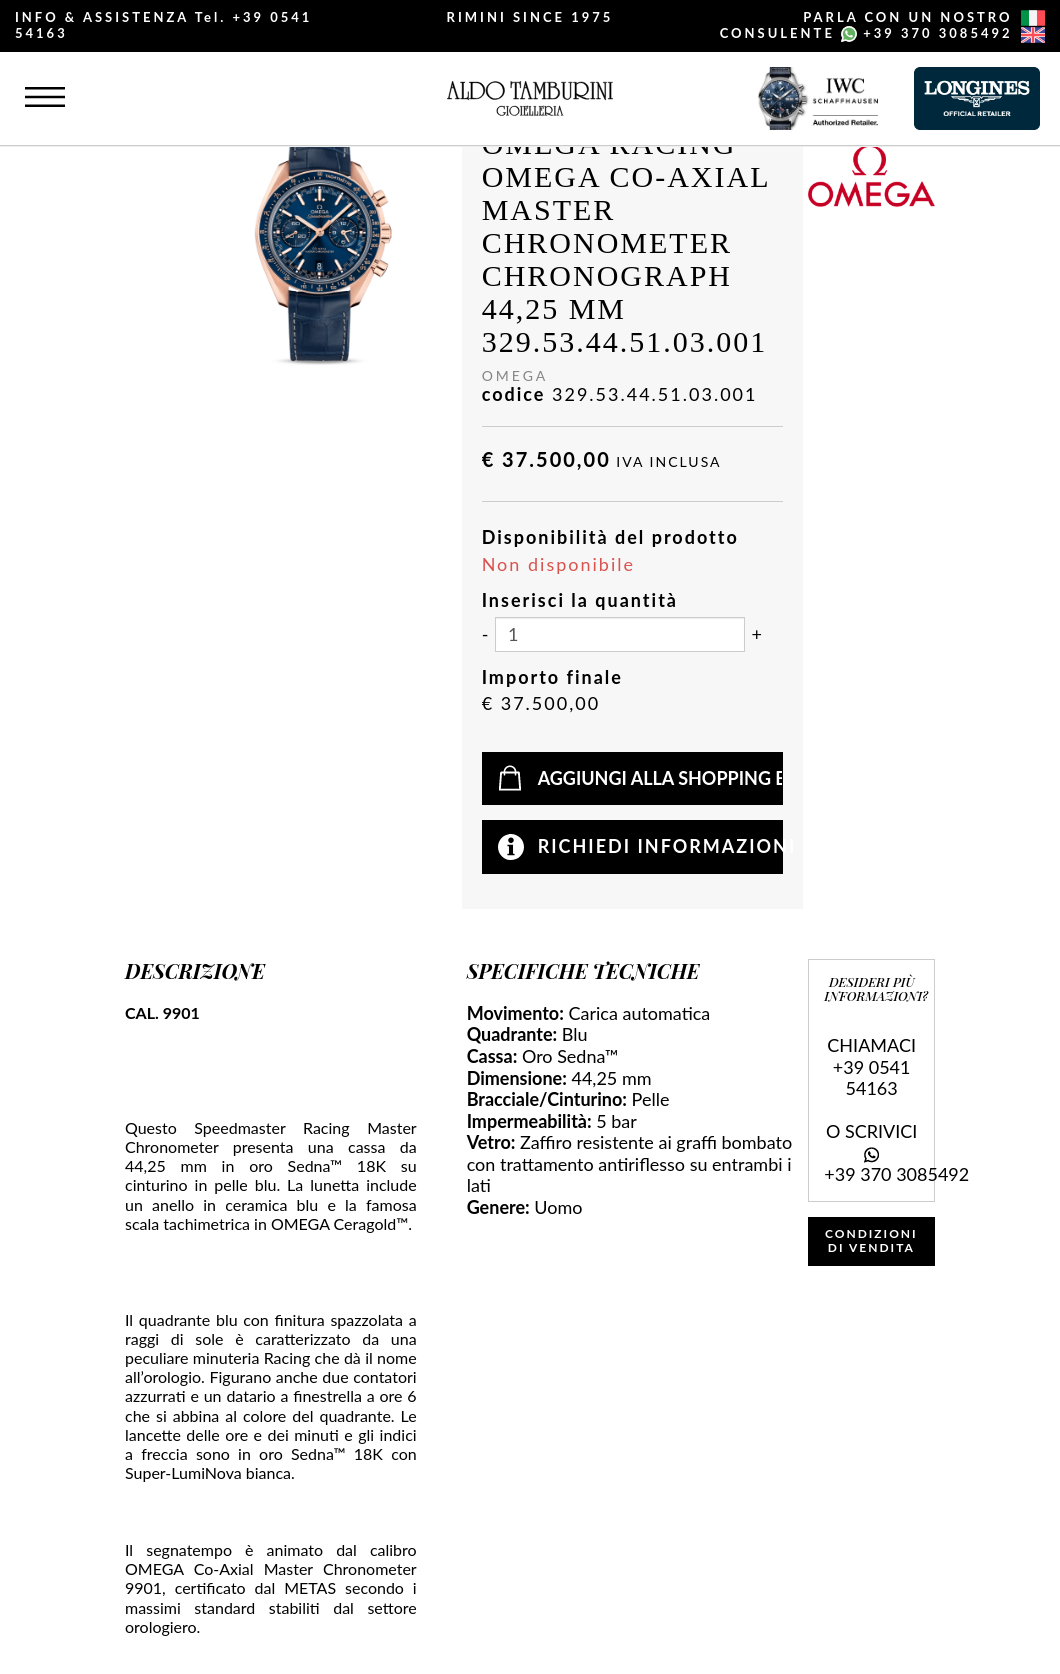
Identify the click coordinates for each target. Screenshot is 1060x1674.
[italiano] (1033, 18)
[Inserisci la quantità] (620, 634)
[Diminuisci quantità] (485, 635)
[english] (1033, 35)
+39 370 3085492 (937, 33)
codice (514, 394)
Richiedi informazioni (661, 846)
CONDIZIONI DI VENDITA (871, 1240)
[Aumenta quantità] (757, 635)
